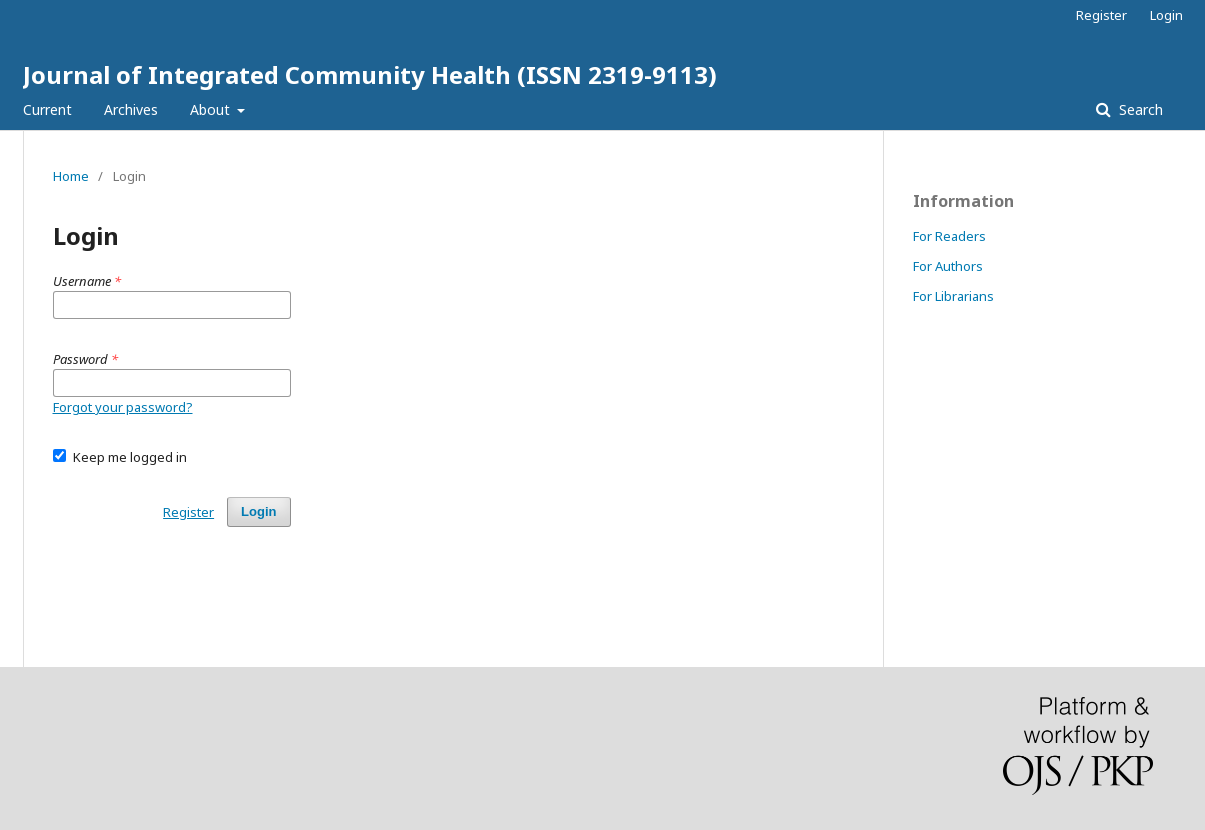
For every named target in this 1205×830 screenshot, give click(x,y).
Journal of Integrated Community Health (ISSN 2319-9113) (370, 74)
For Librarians (953, 296)
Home (71, 176)
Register (1101, 15)
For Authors (948, 266)
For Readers (949, 236)
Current (47, 109)
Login (1166, 15)
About (212, 109)
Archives (131, 109)
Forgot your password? (123, 407)
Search (1139, 109)
